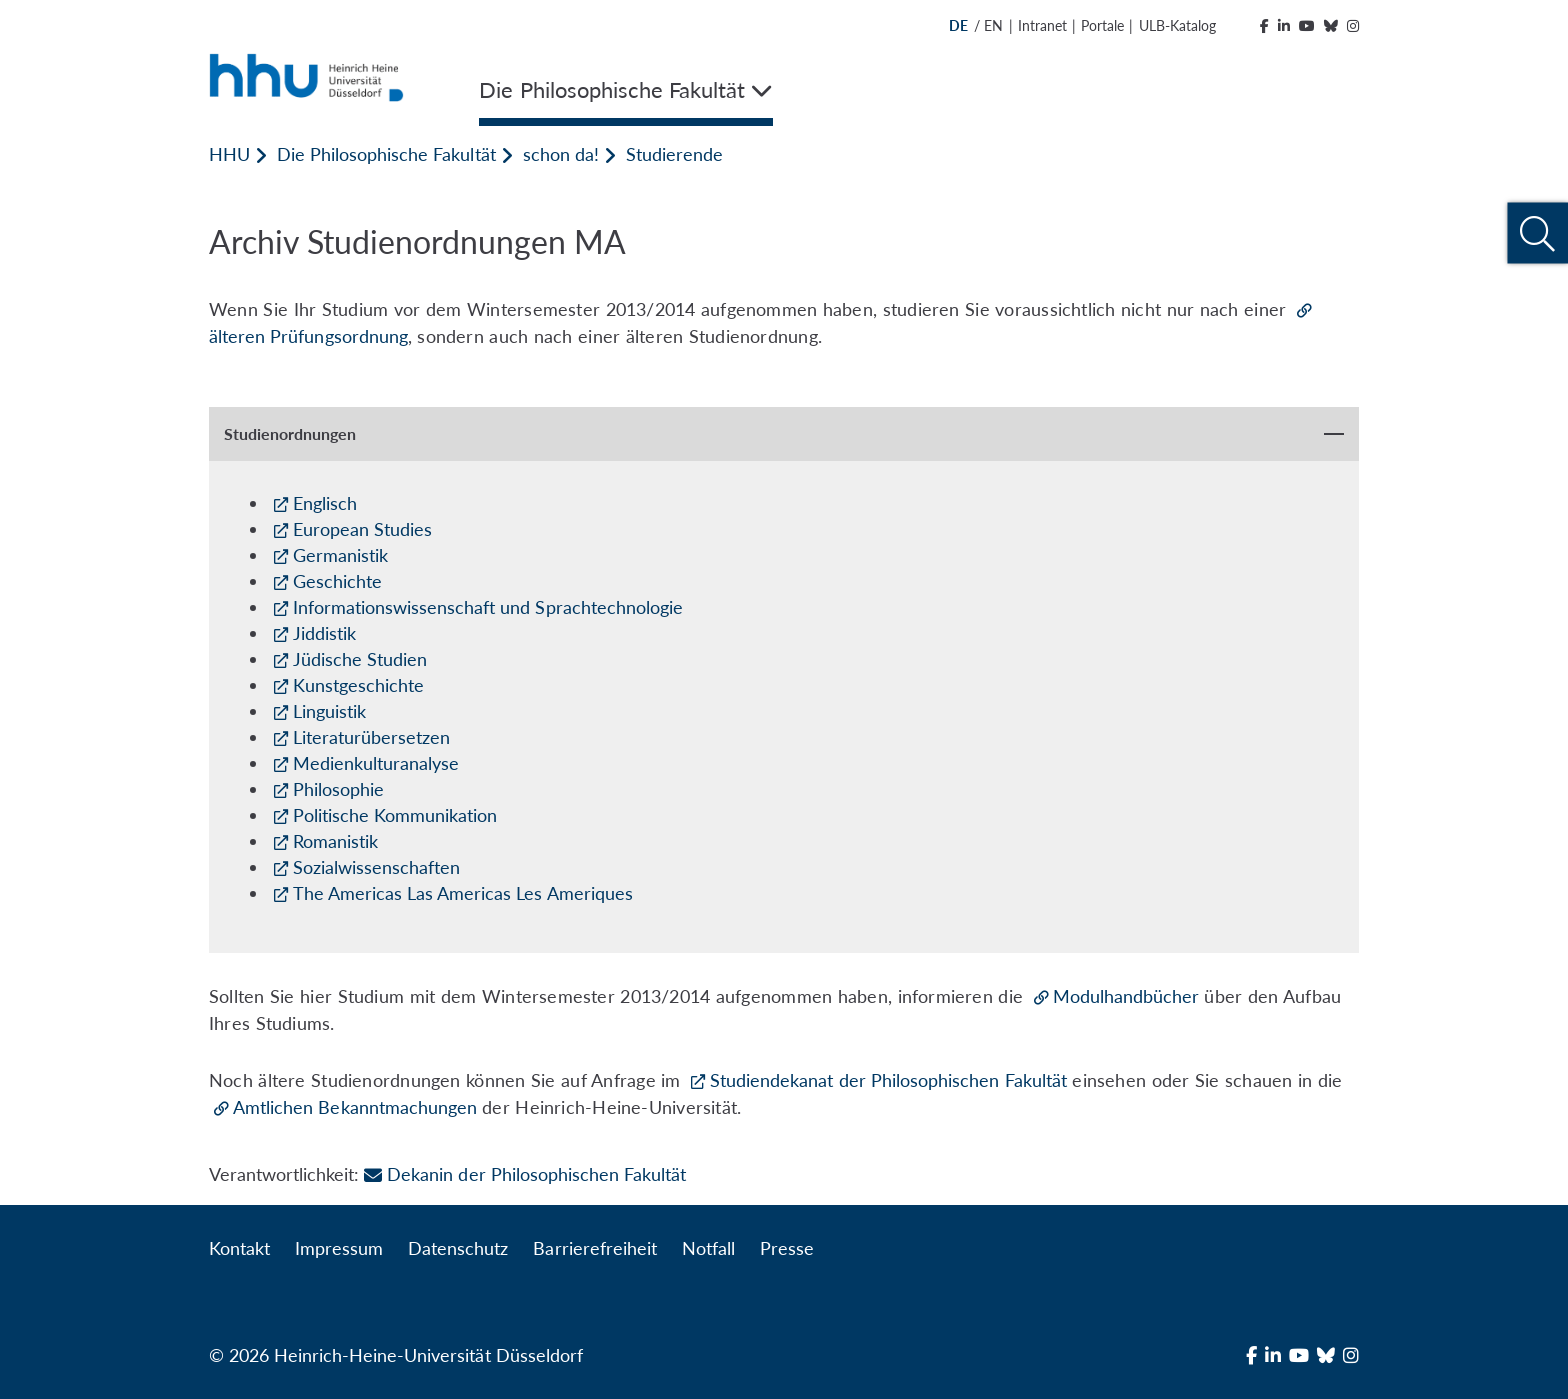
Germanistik (340, 555)
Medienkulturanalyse (376, 763)
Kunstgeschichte (358, 685)
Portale (1102, 25)
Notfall (708, 1248)
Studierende (674, 154)
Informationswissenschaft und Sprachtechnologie (488, 607)
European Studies (362, 529)
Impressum (339, 1248)
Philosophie (338, 789)
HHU (229, 154)
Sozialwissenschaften (376, 867)
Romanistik (335, 841)
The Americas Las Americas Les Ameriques (463, 893)
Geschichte (337, 581)
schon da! (561, 154)
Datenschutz (458, 1248)
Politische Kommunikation (395, 815)
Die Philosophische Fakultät (386, 154)
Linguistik (329, 711)
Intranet (1042, 25)
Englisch (325, 503)
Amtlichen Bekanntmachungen (355, 1107)
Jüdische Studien (360, 659)
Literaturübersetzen (371, 737)
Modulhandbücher (1126, 996)
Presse (787, 1248)
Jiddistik (324, 633)
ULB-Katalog (1177, 25)
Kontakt (239, 1248)
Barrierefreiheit (594, 1248)
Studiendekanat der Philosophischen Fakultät (888, 1080)
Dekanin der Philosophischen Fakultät (525, 1174)
